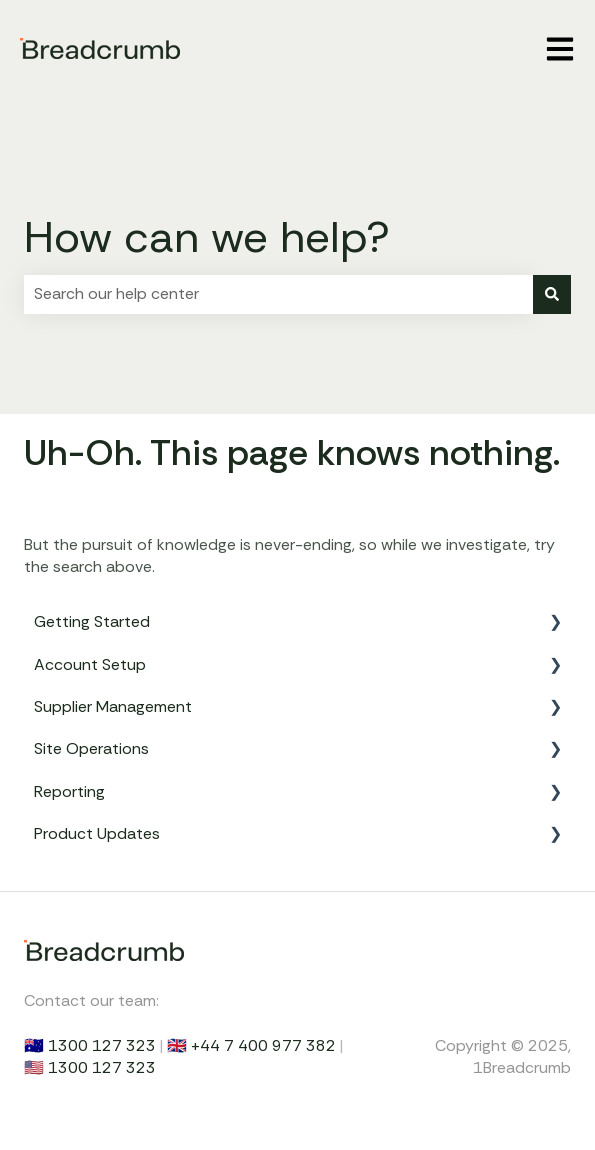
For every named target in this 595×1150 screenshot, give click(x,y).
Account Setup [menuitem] (90, 664)
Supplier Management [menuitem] (113, 706)
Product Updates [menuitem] (97, 833)
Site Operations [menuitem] (91, 748)
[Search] (552, 294)
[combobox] (278, 294)
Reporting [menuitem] (69, 791)
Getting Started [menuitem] (92, 621)
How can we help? (207, 237)
